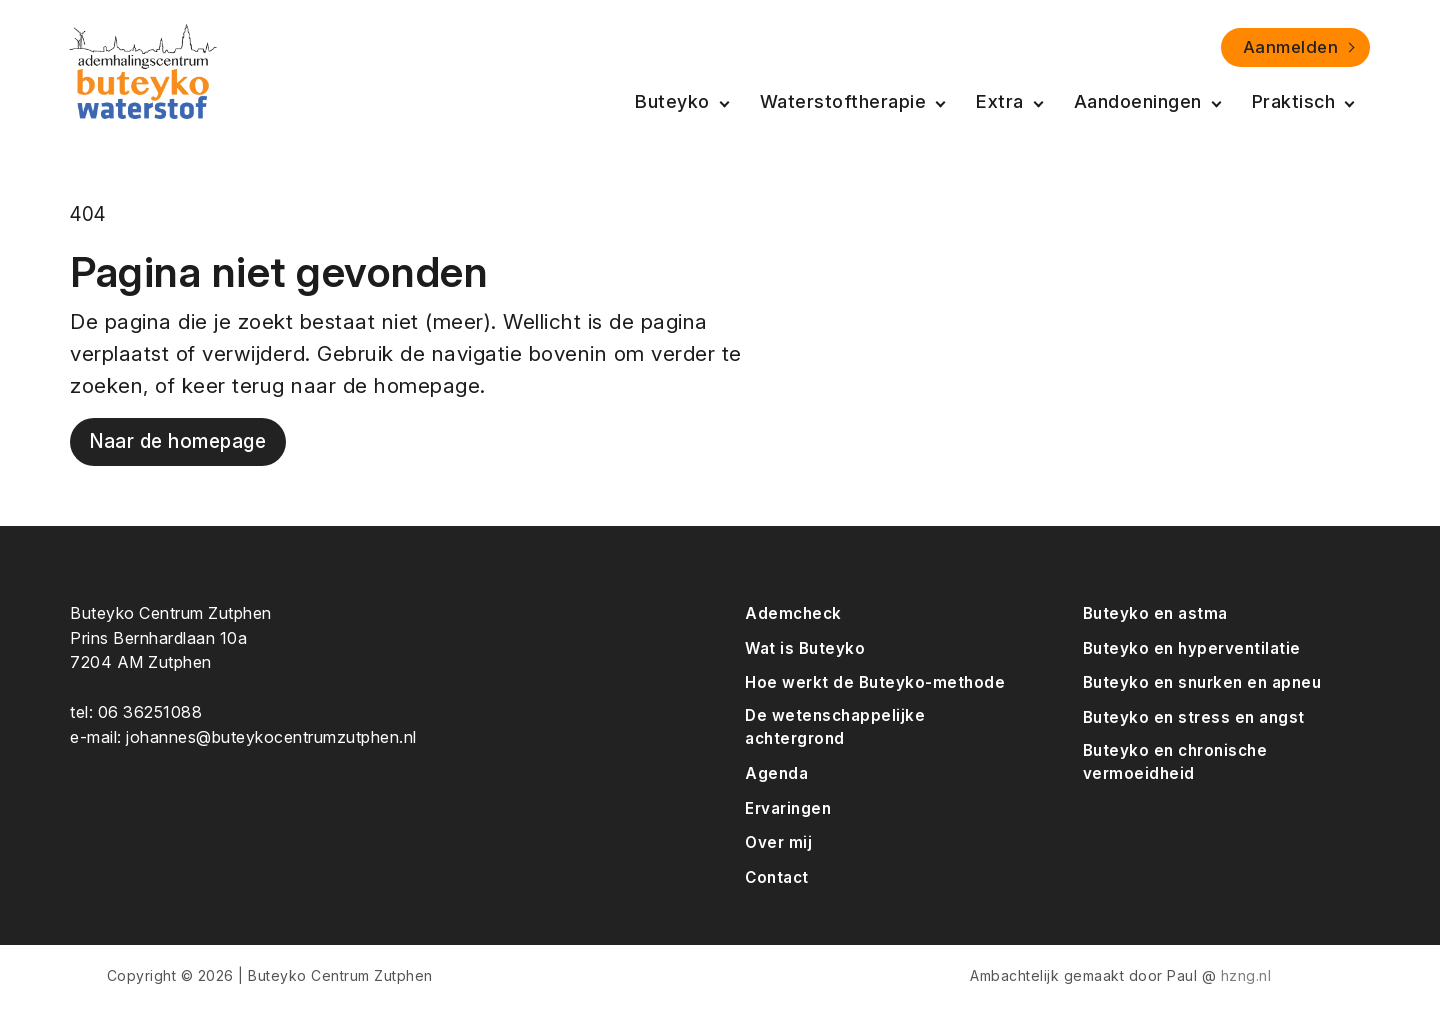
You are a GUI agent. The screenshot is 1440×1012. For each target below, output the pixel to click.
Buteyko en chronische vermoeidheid (1175, 762)
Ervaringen (788, 808)
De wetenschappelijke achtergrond (835, 727)
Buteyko (672, 101)
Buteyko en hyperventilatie (1192, 648)
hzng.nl (1246, 975)
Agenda (776, 773)
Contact (777, 877)
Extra (1000, 101)
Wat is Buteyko (805, 648)
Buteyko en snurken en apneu (1202, 682)
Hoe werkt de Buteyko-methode (875, 682)
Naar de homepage (178, 441)
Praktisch (1294, 101)
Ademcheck (793, 613)
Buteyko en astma (1155, 613)
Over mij (778, 842)
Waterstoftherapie (843, 101)
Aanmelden (1291, 47)
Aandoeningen (1138, 101)
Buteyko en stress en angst (1194, 717)
